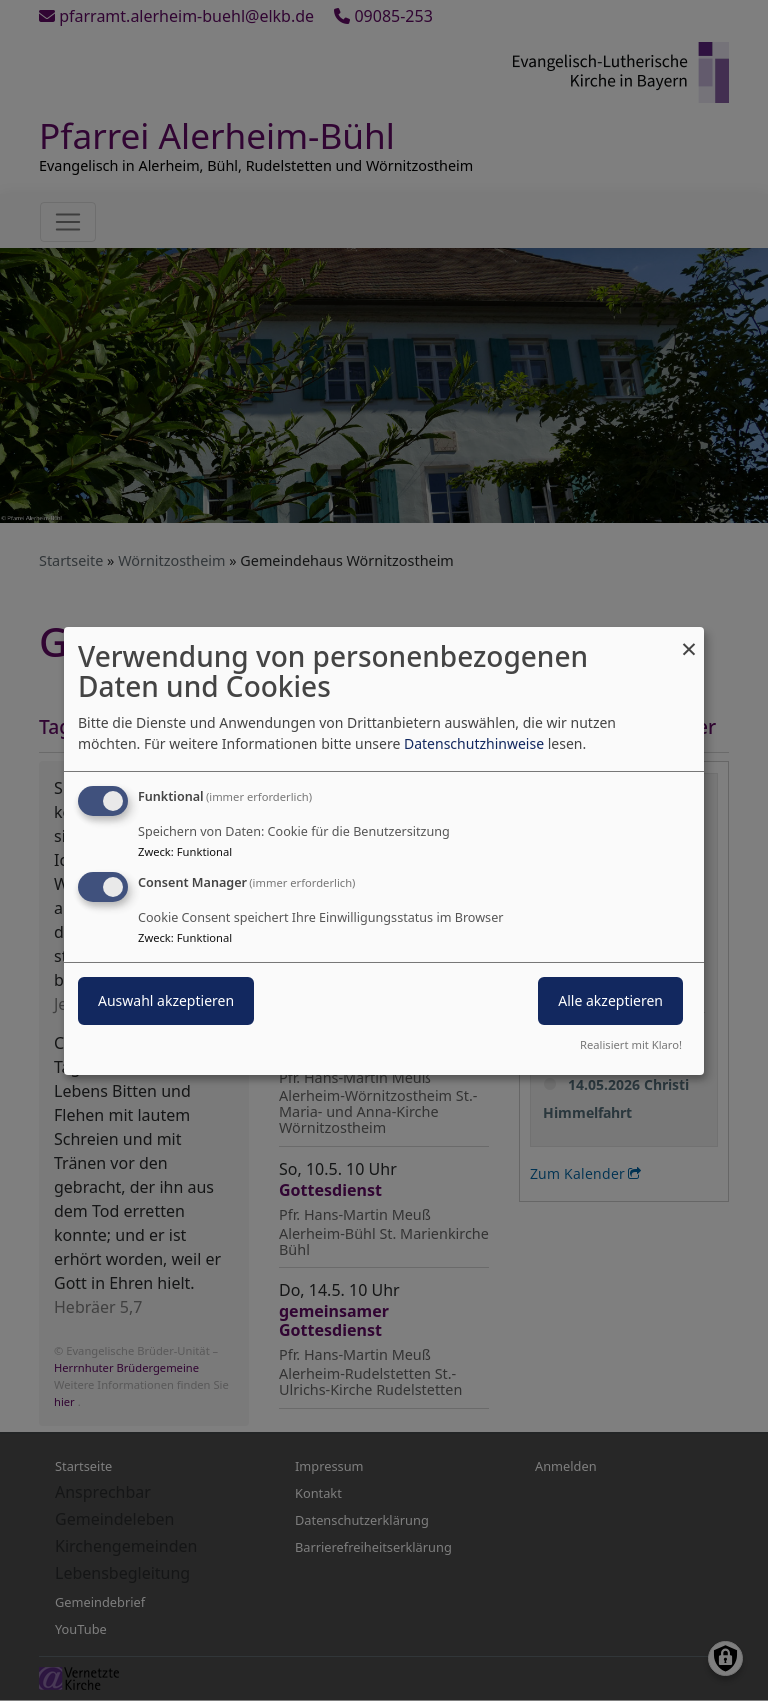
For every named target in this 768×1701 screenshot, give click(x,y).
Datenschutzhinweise (474, 743)
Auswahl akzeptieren (166, 1000)
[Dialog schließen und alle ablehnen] (689, 638)
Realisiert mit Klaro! (631, 1044)
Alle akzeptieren (610, 1000)
